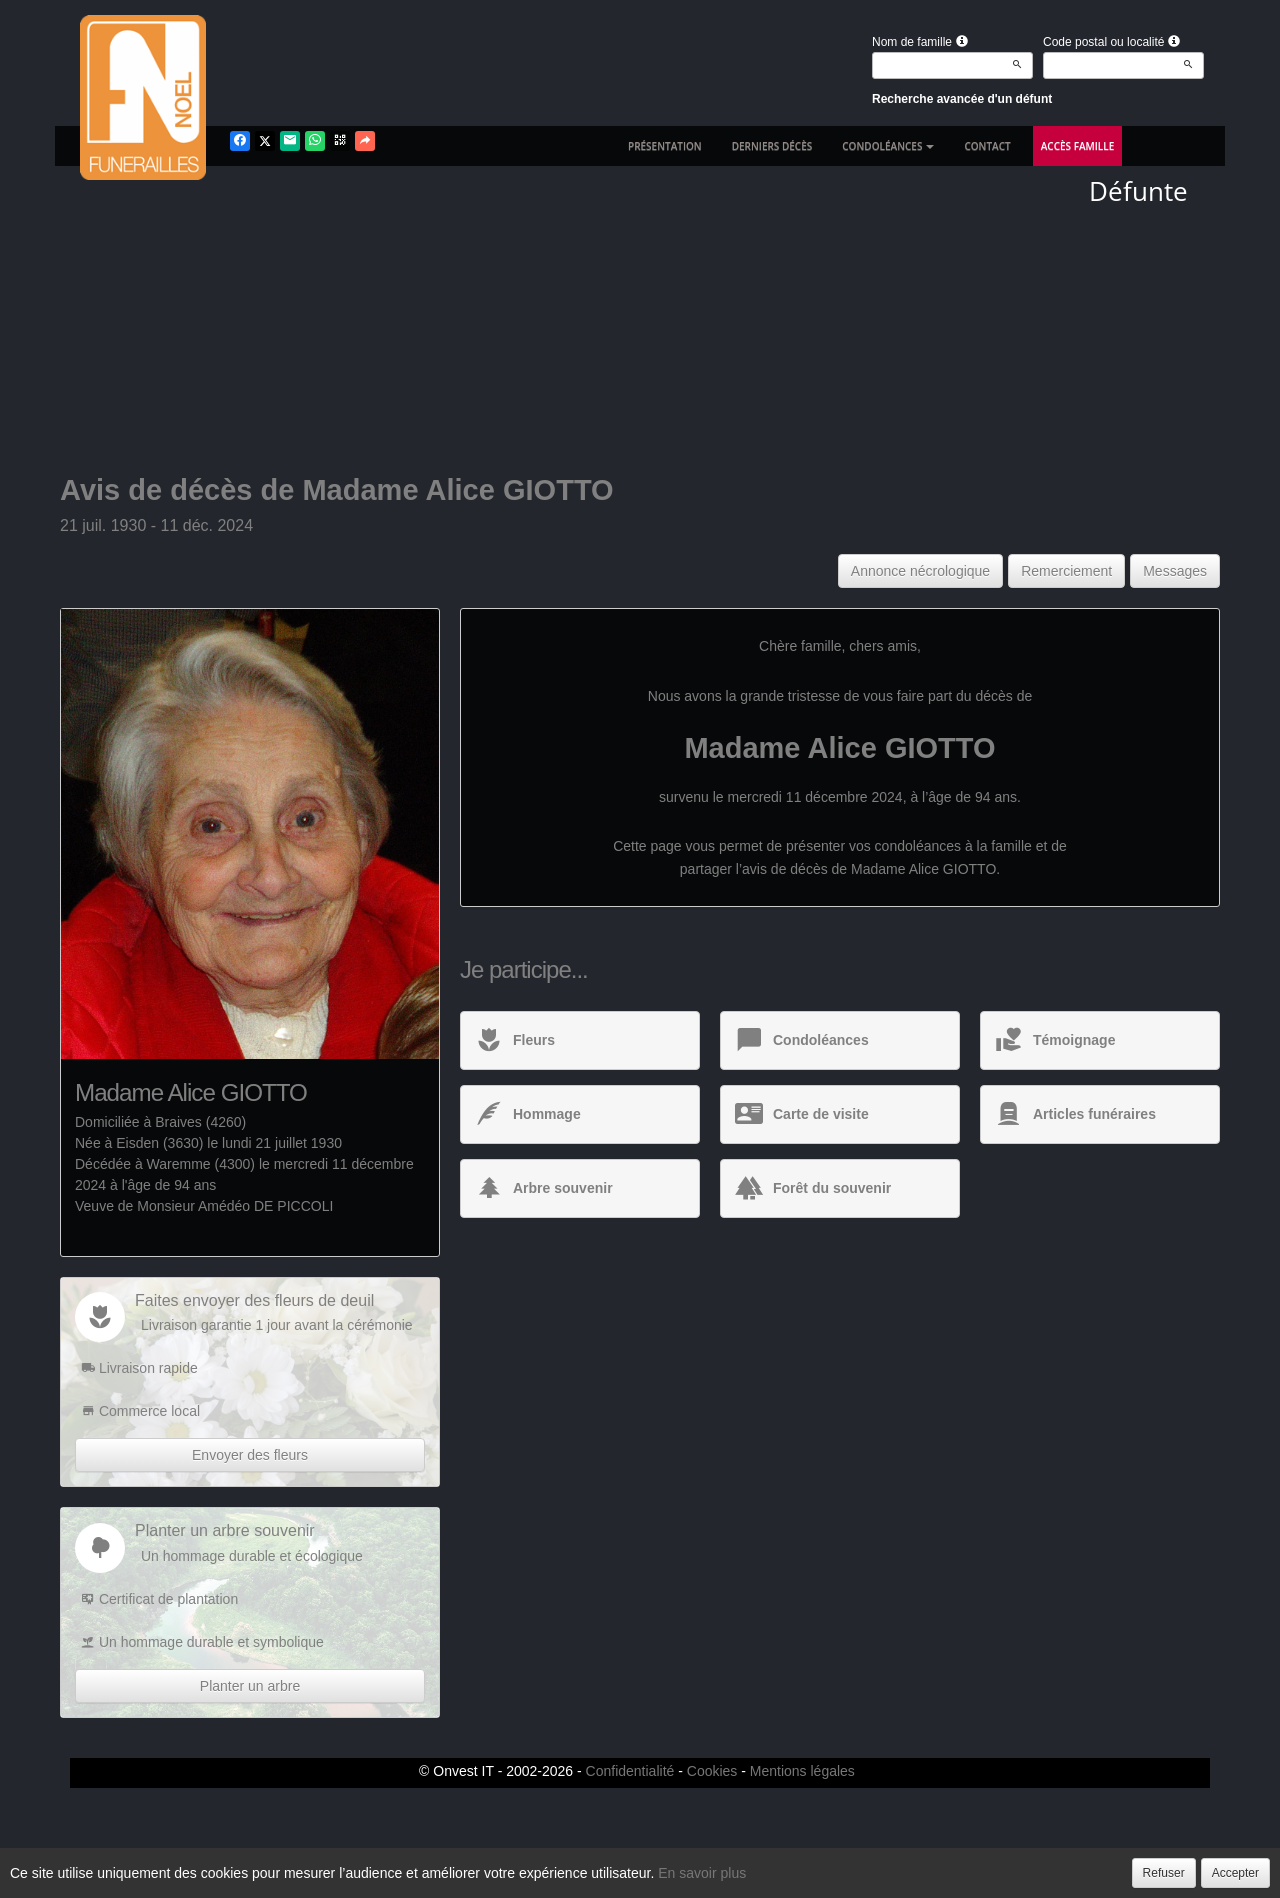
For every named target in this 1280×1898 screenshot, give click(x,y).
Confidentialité (630, 1771)
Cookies (712, 1771)
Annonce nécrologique (920, 571)
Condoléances (888, 146)
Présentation (665, 146)
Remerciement (1066, 571)
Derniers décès (772, 146)
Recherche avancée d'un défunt (962, 99)
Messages (1175, 571)
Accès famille (1078, 146)
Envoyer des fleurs (250, 1455)
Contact (987, 146)
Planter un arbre (250, 1686)
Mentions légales (802, 1771)
